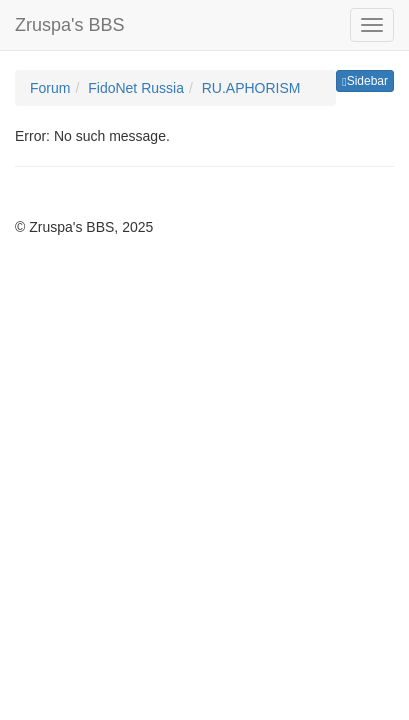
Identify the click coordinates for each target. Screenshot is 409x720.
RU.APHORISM (251, 88)
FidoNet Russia (136, 88)
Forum (50, 88)
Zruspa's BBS (69, 25)
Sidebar (365, 81)
